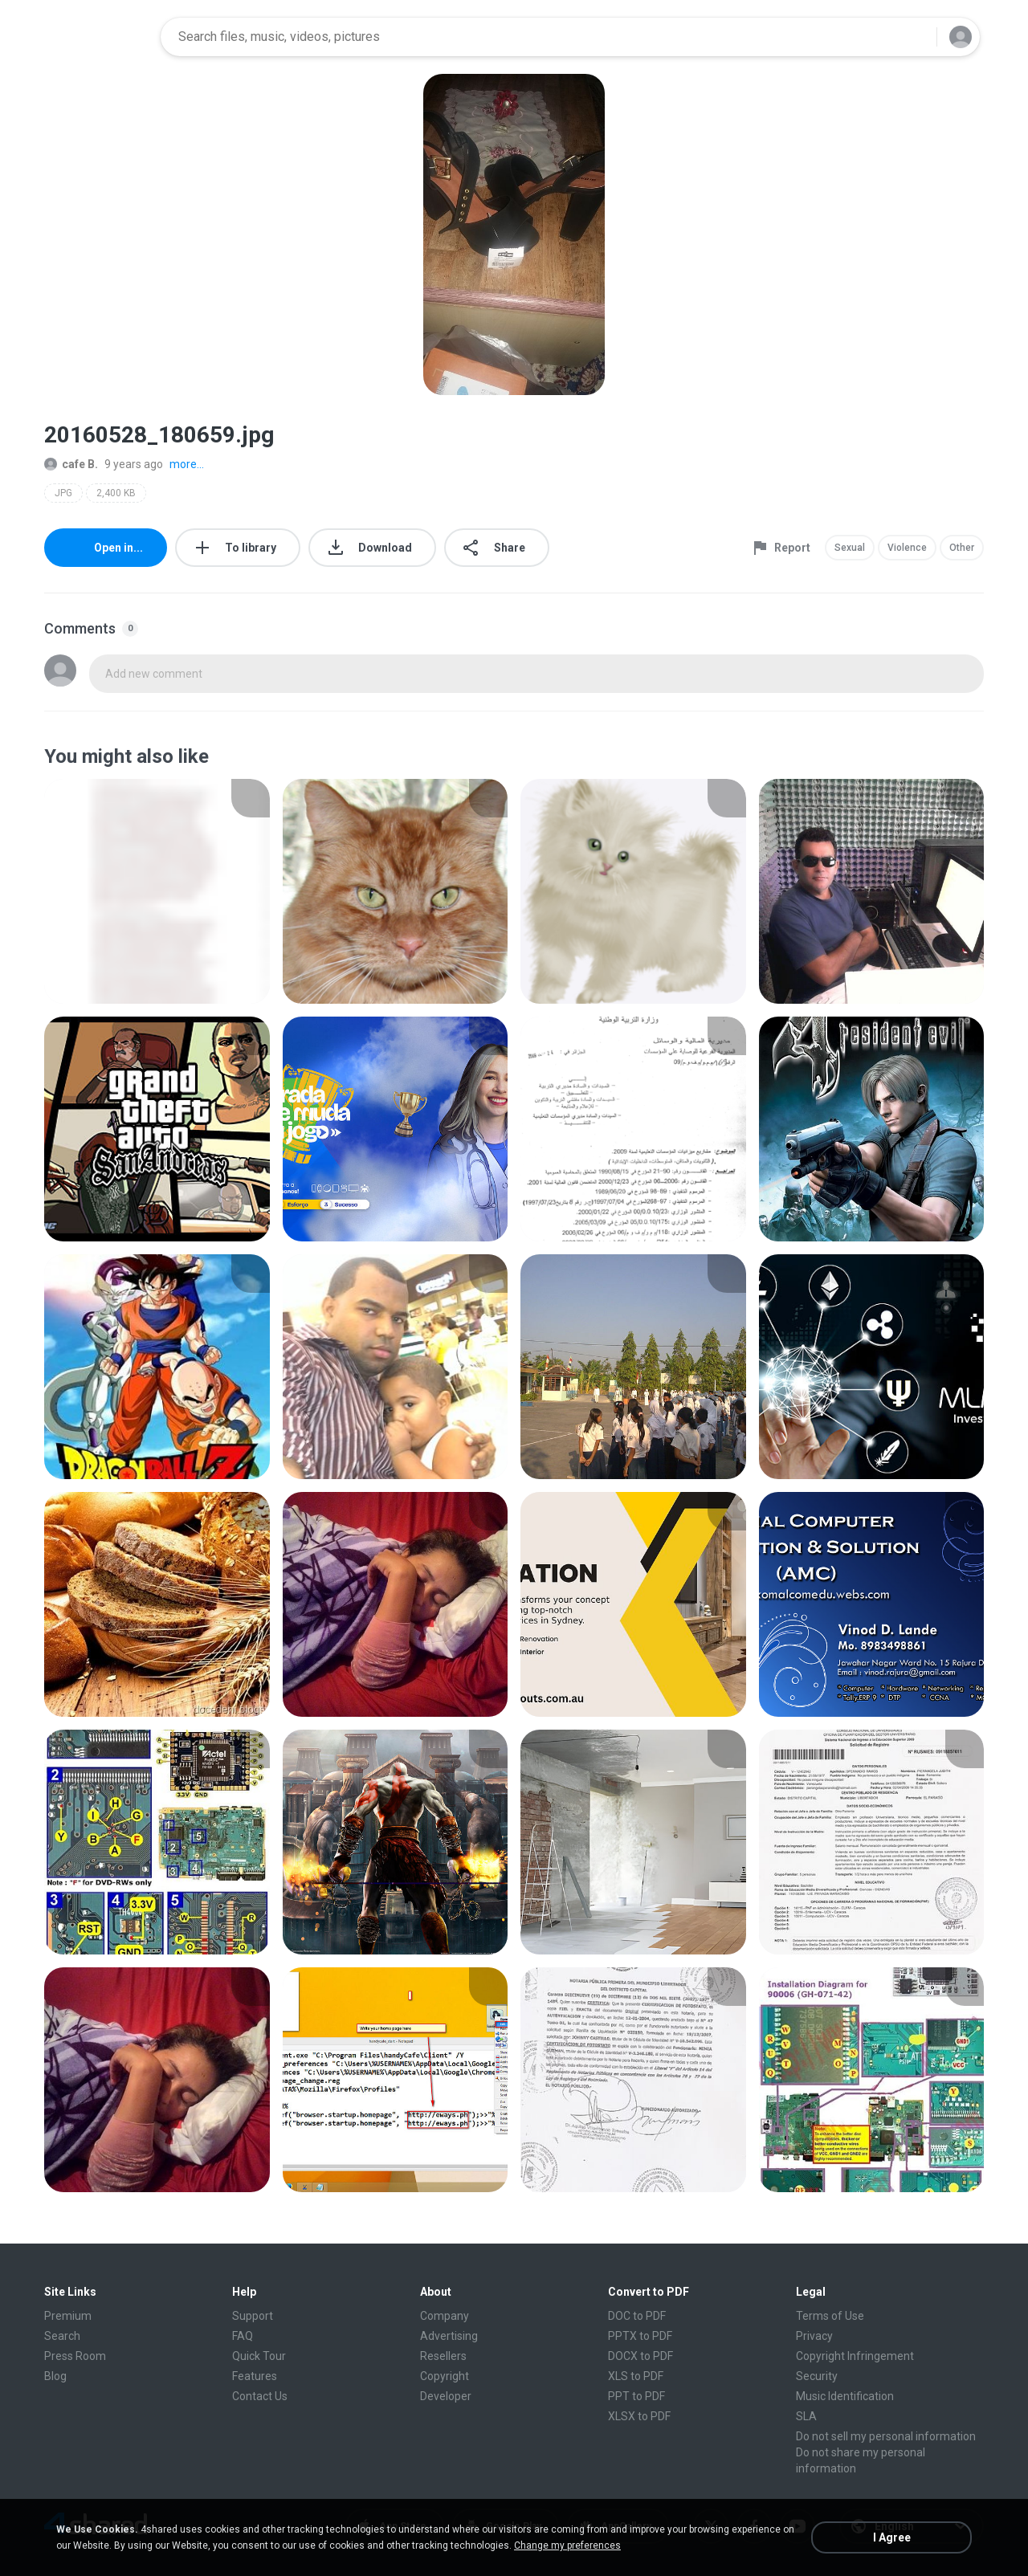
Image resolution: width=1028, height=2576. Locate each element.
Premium (68, 2315)
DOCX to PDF (640, 2356)
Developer (445, 2396)
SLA (806, 2416)
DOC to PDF (637, 2315)
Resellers (443, 2356)
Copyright (444, 2376)
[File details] (157, 891)
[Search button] (914, 37)
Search (62, 2335)
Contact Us (260, 2396)
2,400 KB (116, 493)
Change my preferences (567, 2545)
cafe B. (71, 464)
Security (817, 2376)
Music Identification (845, 2396)
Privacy (814, 2335)
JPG (63, 493)
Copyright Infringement (855, 2356)
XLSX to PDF (639, 2416)
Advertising (449, 2335)
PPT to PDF (636, 2396)
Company (444, 2315)
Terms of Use (830, 2315)
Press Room (75, 2356)
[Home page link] (97, 37)
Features (254, 2376)
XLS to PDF (635, 2376)
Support (252, 2315)
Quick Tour (259, 2356)
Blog (55, 2376)
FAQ (242, 2335)
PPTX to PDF (640, 2335)
